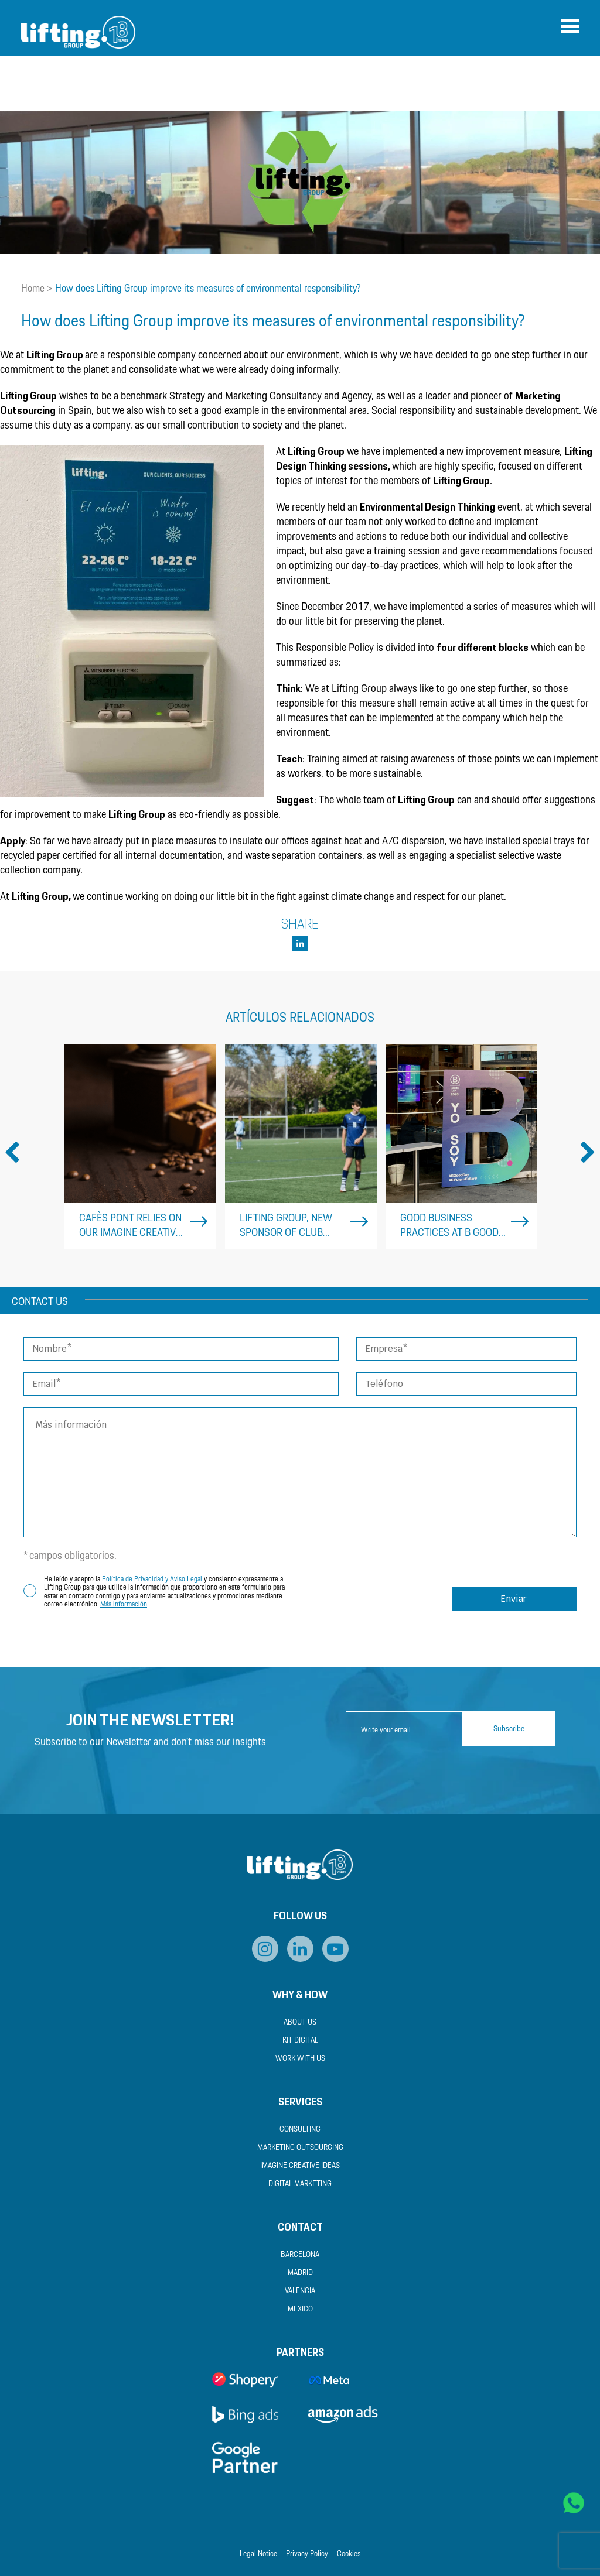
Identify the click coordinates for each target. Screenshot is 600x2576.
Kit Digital (300, 2040)
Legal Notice (258, 2554)
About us (300, 2022)
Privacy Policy (307, 2554)
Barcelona (300, 2254)
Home (33, 289)
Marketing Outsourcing (300, 2147)
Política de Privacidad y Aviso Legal (152, 1579)
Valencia (300, 2291)
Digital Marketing (300, 2184)
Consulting (300, 2129)
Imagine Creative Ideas (300, 2165)
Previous (12, 1153)
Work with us (300, 2058)
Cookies (349, 2554)
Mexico (300, 2309)
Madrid (300, 2273)
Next (588, 1153)
